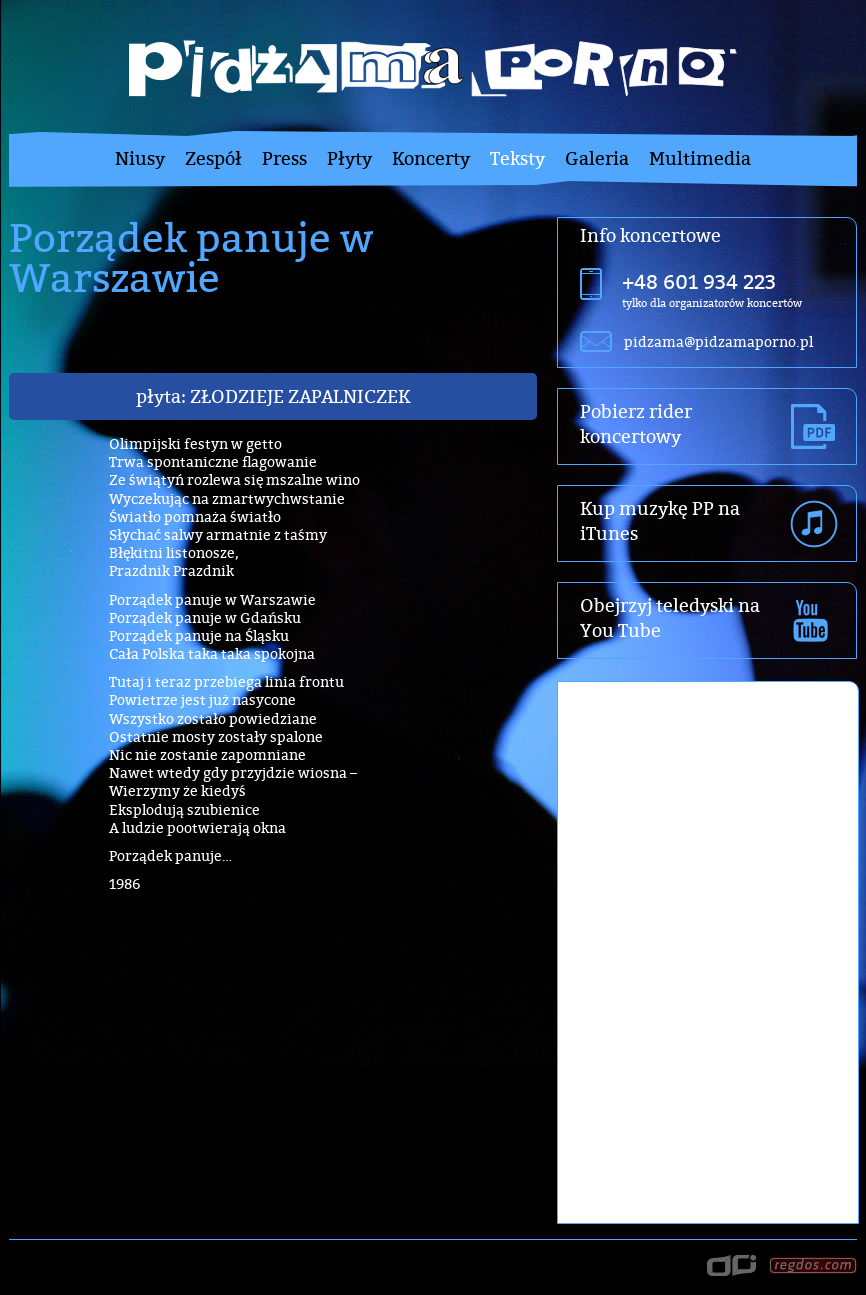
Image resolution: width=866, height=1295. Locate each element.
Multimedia (700, 158)
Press (284, 158)
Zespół (213, 158)
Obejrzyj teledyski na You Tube (670, 618)
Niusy (140, 158)
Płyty (349, 158)
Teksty (517, 158)
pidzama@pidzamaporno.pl (718, 341)
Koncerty (431, 158)
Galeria (597, 158)
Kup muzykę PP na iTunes (660, 521)
